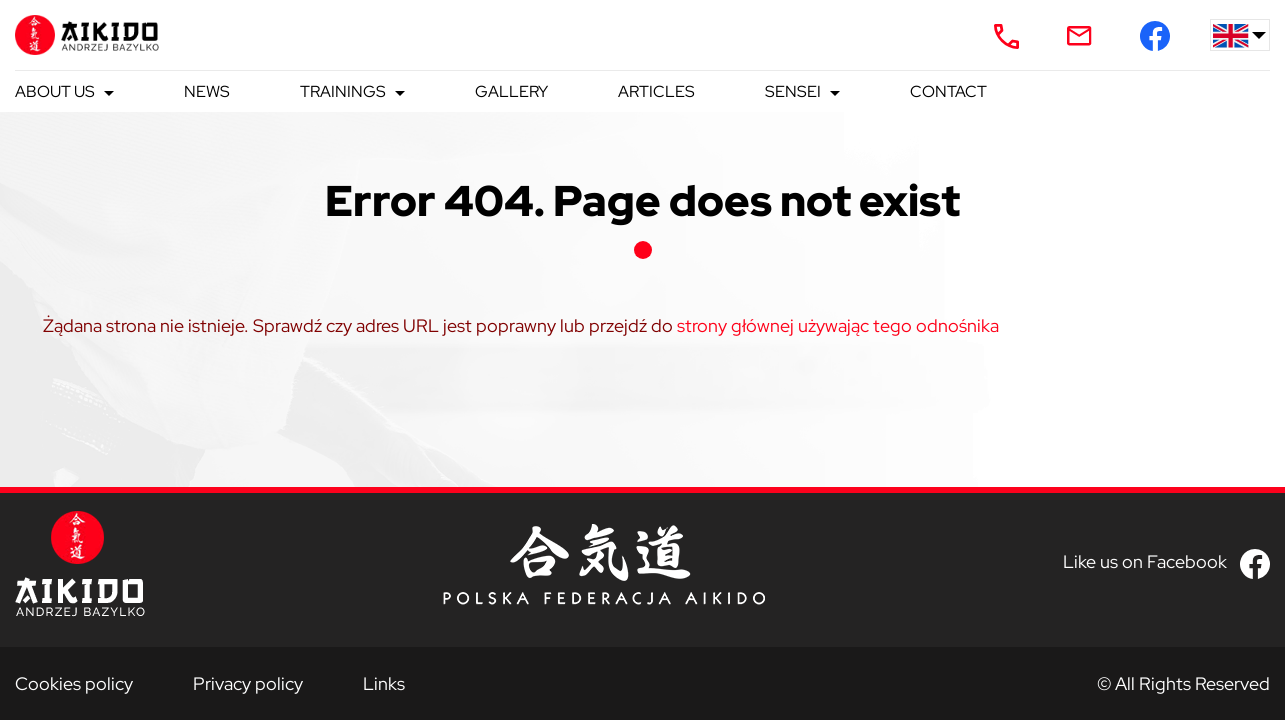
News (207, 91)
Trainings (343, 91)
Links (384, 683)
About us (55, 91)
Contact (948, 91)
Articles (656, 91)
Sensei (793, 91)
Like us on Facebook (1145, 561)
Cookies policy (74, 683)
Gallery (511, 91)
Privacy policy (248, 683)
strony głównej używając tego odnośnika (838, 325)
